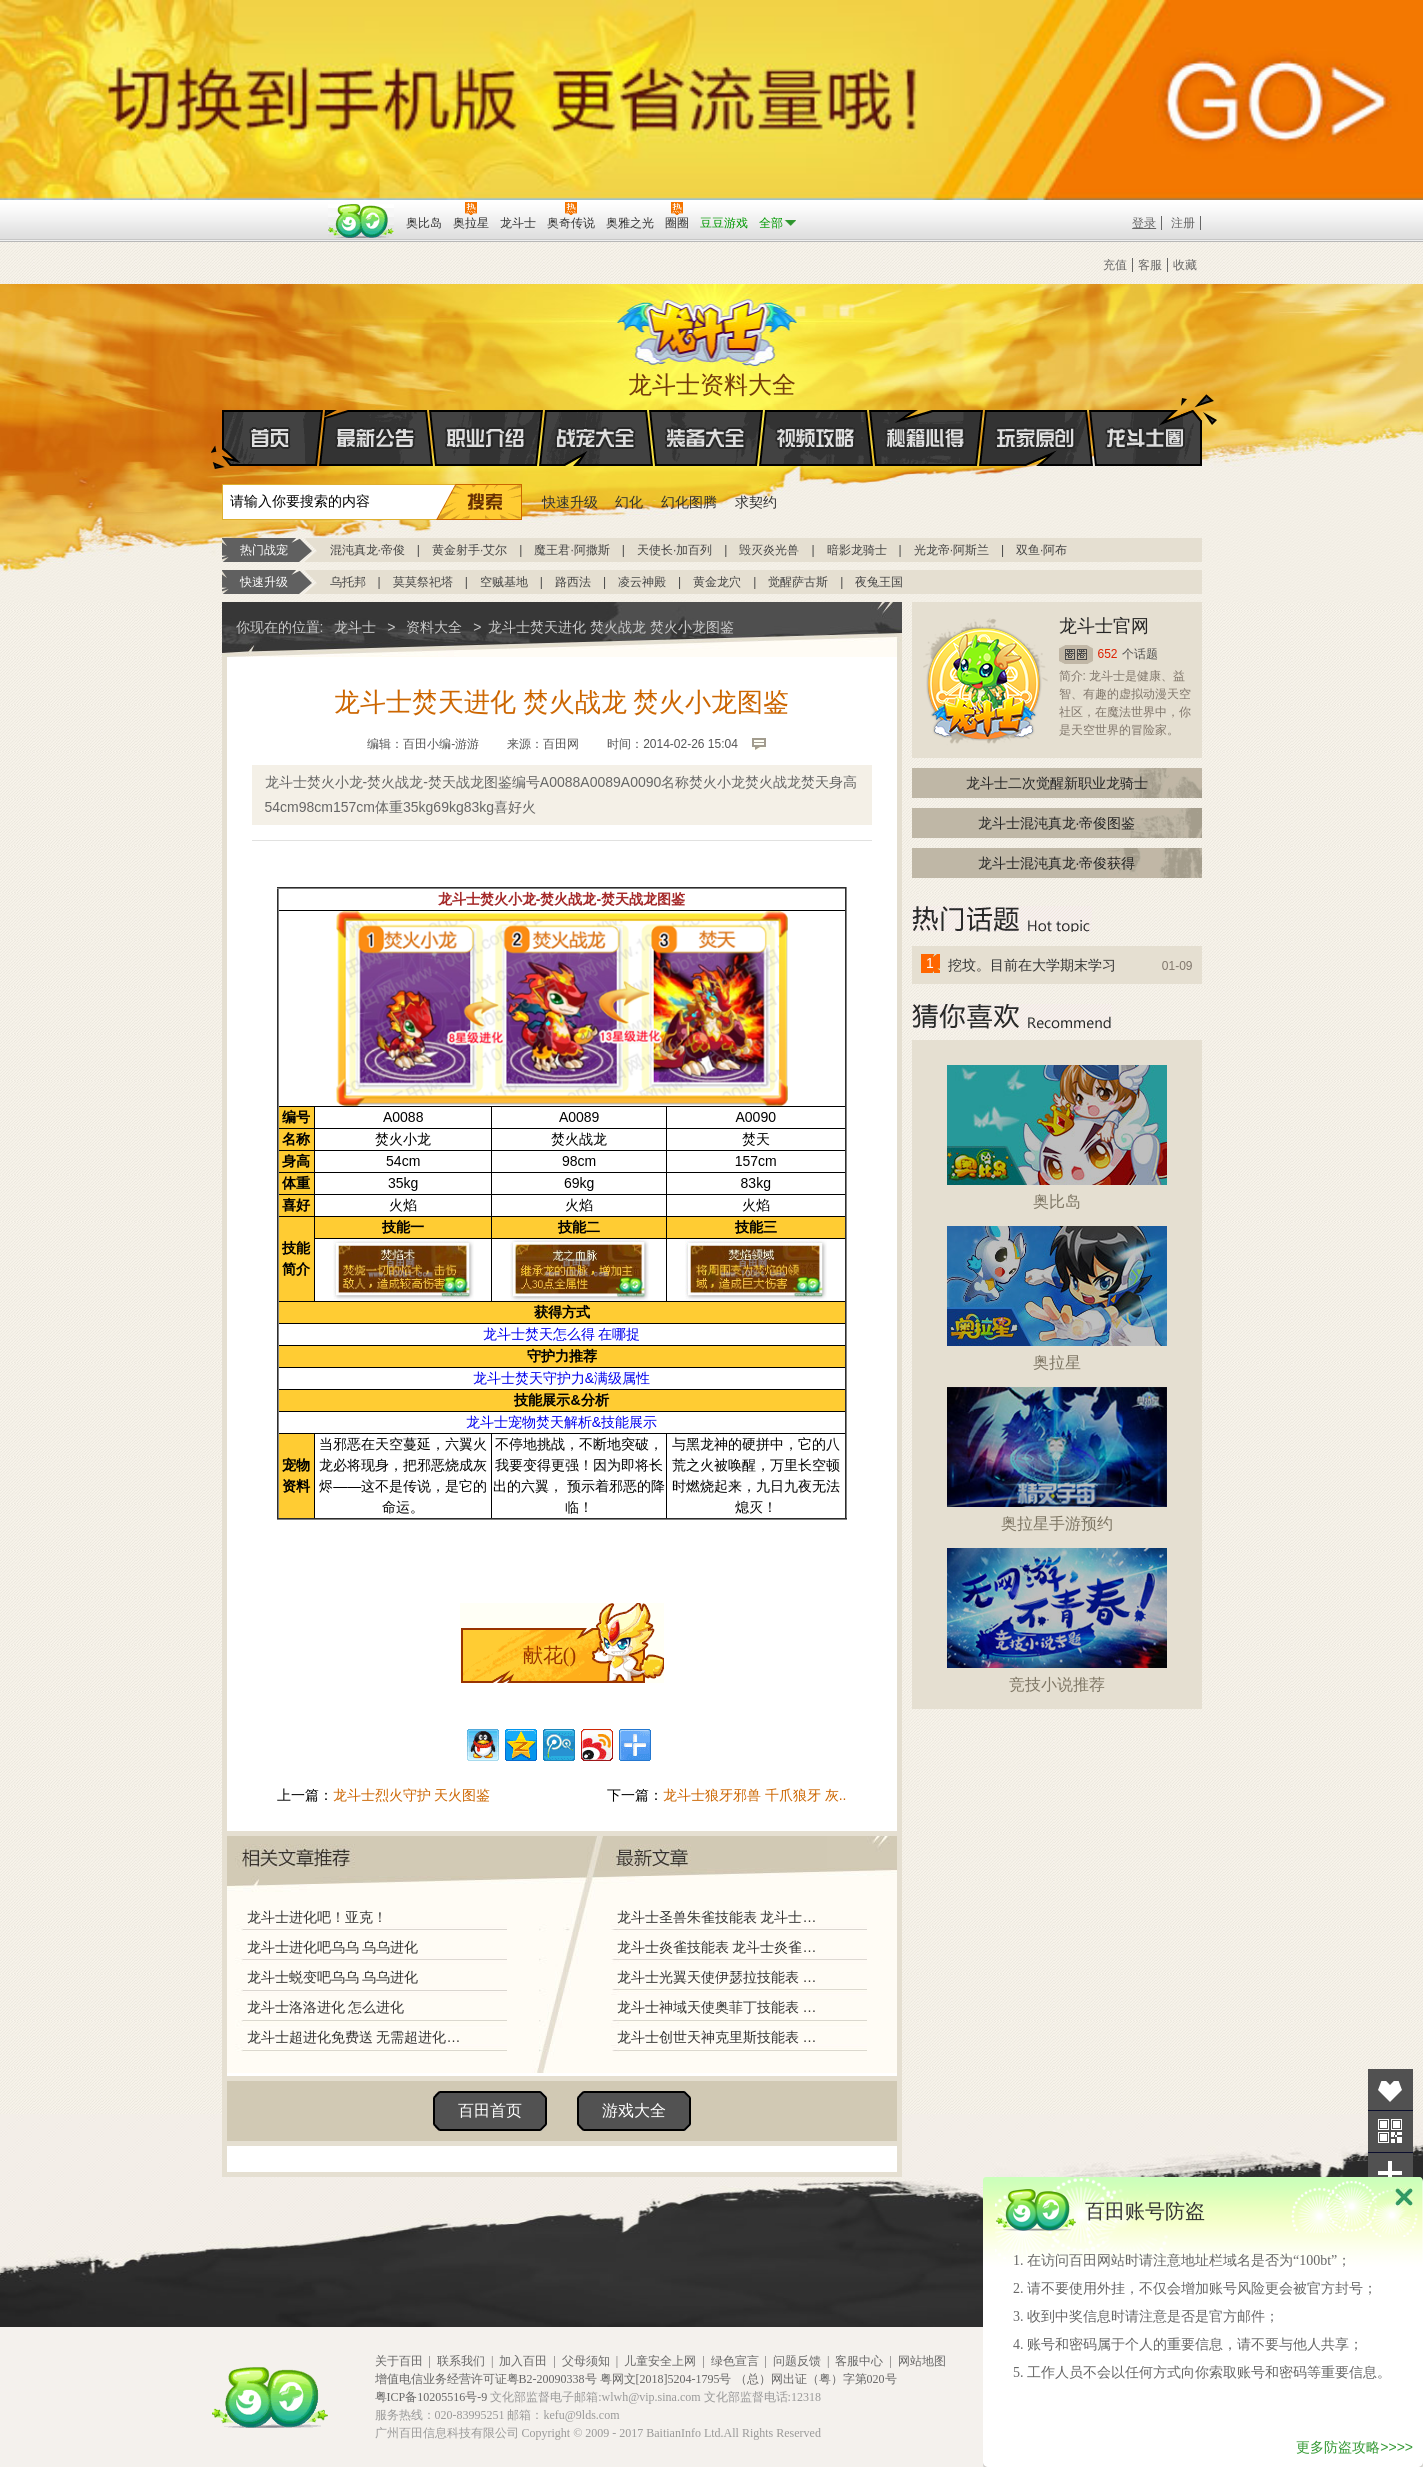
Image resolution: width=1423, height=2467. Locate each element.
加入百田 (523, 2361)
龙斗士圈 (1145, 419)
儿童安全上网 (660, 2361)
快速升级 (570, 502)
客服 (1150, 265)
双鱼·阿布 (1041, 550)
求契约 (756, 502)
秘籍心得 (926, 438)
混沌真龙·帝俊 (367, 550)
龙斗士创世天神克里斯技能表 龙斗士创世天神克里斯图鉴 (721, 2037)
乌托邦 (348, 582)
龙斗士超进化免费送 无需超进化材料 (359, 2037)
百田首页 (490, 2110)
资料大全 (434, 627)
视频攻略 (816, 438)
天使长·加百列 (674, 550)
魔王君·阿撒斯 (571, 550)
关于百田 (399, 2361)
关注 (1390, 2131)
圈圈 (1076, 654)
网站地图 (922, 2361)
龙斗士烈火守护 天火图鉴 (412, 1795)
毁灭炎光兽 (769, 550)
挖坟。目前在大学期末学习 (1032, 965)
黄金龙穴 (717, 582)
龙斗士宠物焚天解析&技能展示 (561, 1422)
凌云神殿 (642, 582)
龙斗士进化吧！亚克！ (317, 1917)
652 (1108, 654)
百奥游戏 (272, 209)
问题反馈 (797, 2361)
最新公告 (376, 438)
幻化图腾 (689, 502)
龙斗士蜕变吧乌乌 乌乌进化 (333, 1977)
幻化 (629, 502)
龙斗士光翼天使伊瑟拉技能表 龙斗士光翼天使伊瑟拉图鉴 (721, 1977)
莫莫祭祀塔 (423, 582)
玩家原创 (1036, 438)
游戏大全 (634, 2110)
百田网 (361, 221)
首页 (223, 439)
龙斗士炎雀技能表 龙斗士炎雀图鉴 (721, 1947)
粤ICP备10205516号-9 (431, 2397)
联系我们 (461, 2361)
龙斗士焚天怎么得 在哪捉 (562, 1334)
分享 (1390, 2173)
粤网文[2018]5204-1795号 (666, 2379)
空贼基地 (504, 582)
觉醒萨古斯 (798, 582)
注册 (1183, 223)
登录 (1144, 223)
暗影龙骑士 (857, 550)
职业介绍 (486, 438)
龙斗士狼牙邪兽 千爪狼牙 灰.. (755, 1795)
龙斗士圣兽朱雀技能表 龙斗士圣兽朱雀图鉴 (721, 1917)
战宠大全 (596, 438)
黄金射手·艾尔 (469, 550)
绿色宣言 (735, 2361)
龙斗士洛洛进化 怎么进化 (326, 2007)
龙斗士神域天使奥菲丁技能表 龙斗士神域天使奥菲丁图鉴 (721, 2007)
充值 (1115, 265)
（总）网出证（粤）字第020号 (816, 2379)
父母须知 (586, 2361)
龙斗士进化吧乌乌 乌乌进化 (333, 1947)
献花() (549, 1655)
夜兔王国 (879, 582)
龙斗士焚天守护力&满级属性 (561, 1378)
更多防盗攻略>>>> (1354, 2447)
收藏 (1185, 265)
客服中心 (859, 2361)
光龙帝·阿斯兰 (951, 550)
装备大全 (706, 438)
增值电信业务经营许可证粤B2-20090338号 (486, 2379)
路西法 (573, 582)
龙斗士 (709, 328)
